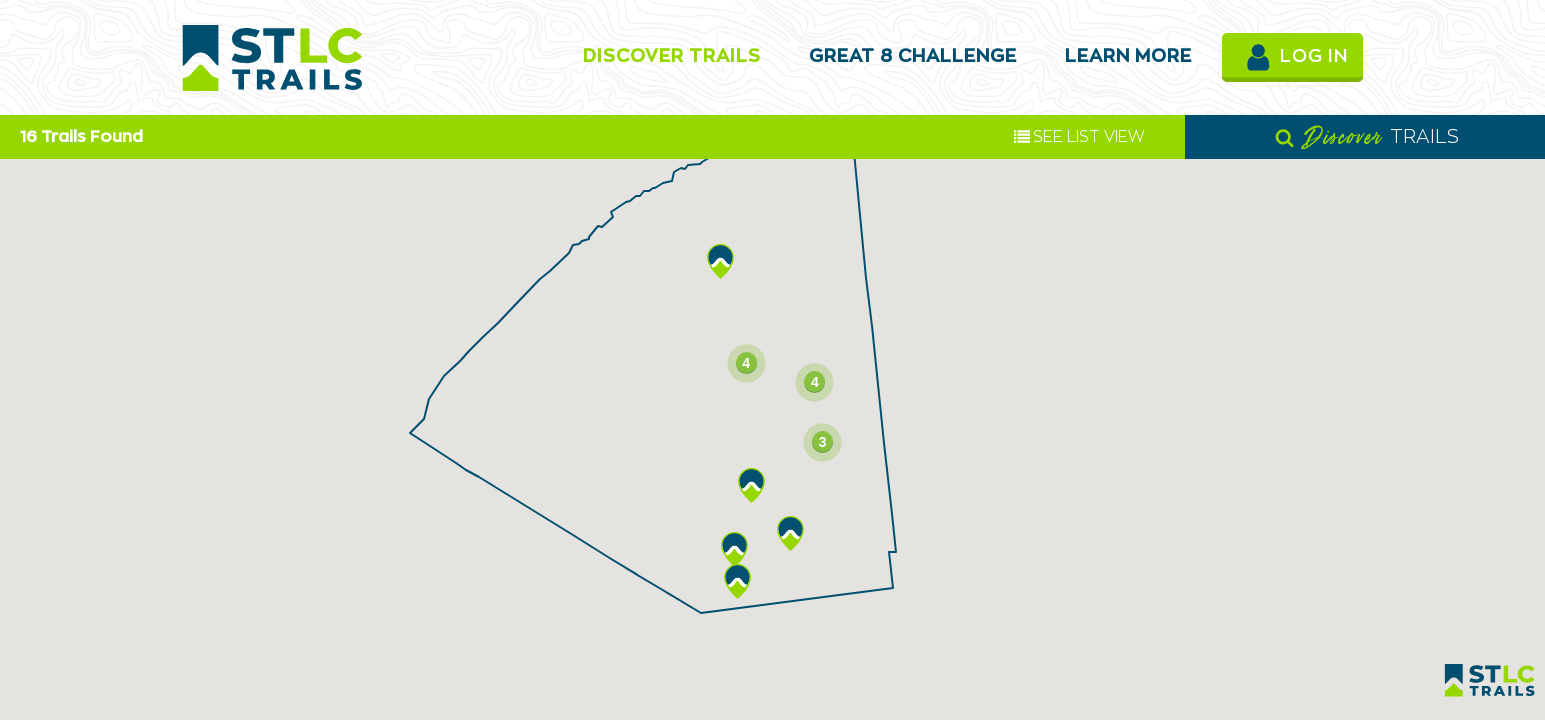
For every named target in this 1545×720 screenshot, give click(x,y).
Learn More (1128, 57)
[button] (790, 533)
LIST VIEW (1079, 137)
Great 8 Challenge (913, 57)
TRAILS (1367, 137)
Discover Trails (672, 57)
